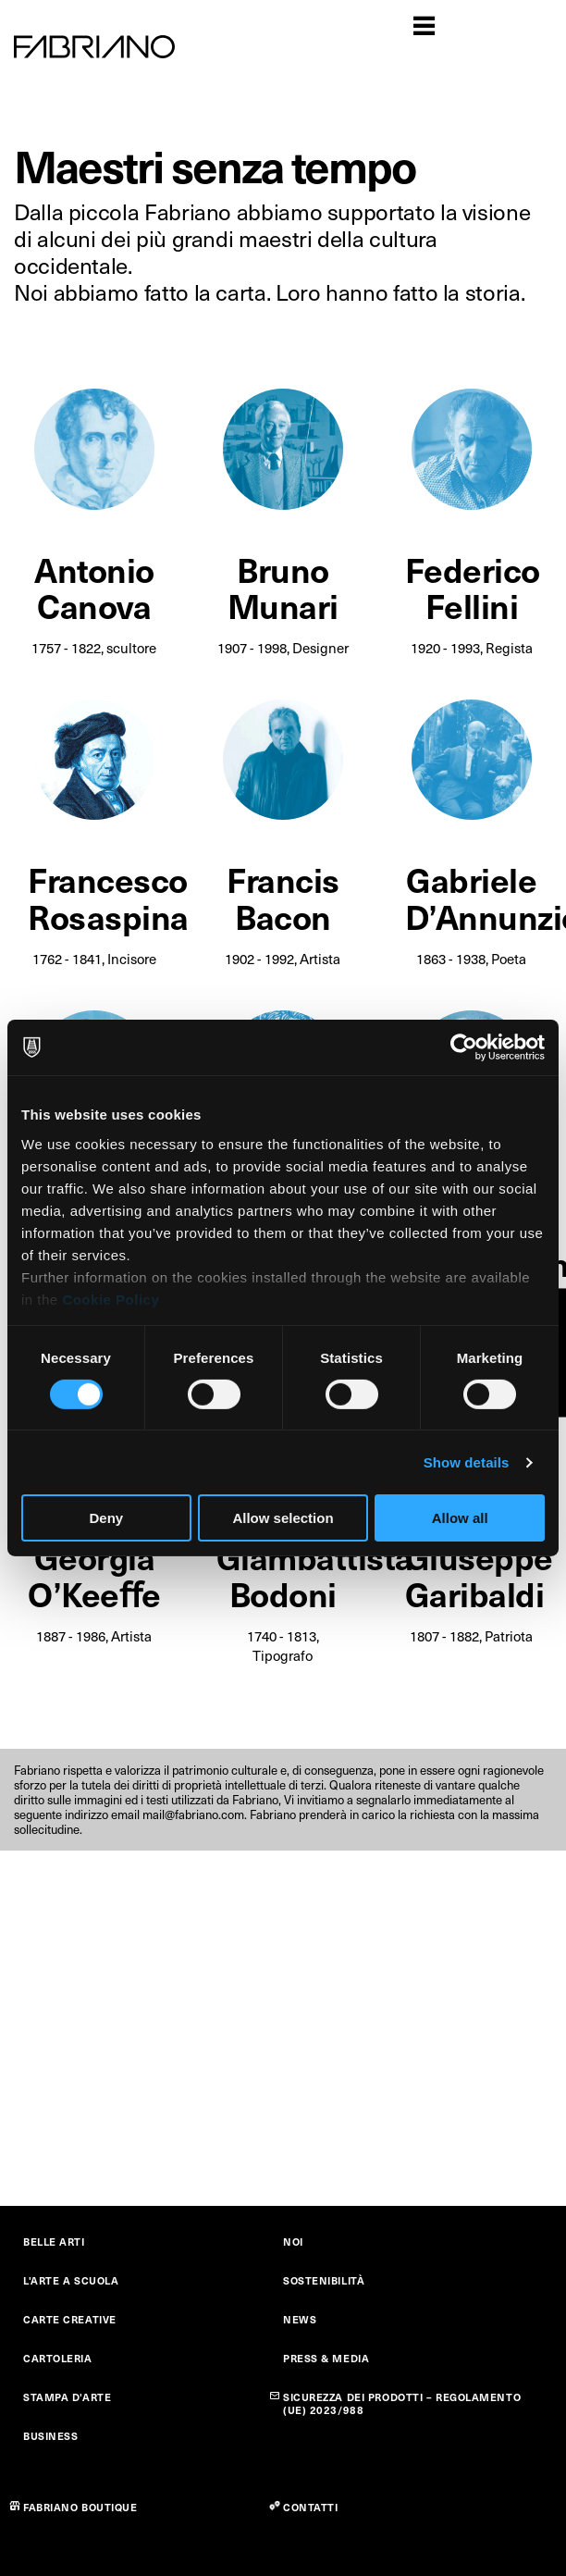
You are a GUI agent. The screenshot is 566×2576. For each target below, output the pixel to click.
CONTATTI (310, 2507)
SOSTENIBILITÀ (323, 2280)
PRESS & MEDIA (326, 2358)
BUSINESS (50, 2436)
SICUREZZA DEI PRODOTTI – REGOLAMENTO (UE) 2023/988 (402, 2403)
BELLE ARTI (54, 2241)
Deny (106, 1518)
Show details (467, 1462)
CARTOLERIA (57, 2358)
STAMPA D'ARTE (67, 2397)
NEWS (299, 2319)
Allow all (460, 1518)
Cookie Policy (110, 1299)
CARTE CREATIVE (70, 2319)
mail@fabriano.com (193, 1814)
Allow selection (282, 1518)
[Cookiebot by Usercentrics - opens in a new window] (464, 1047)
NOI (293, 2241)
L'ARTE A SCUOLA (70, 2280)
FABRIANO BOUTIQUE (80, 2507)
